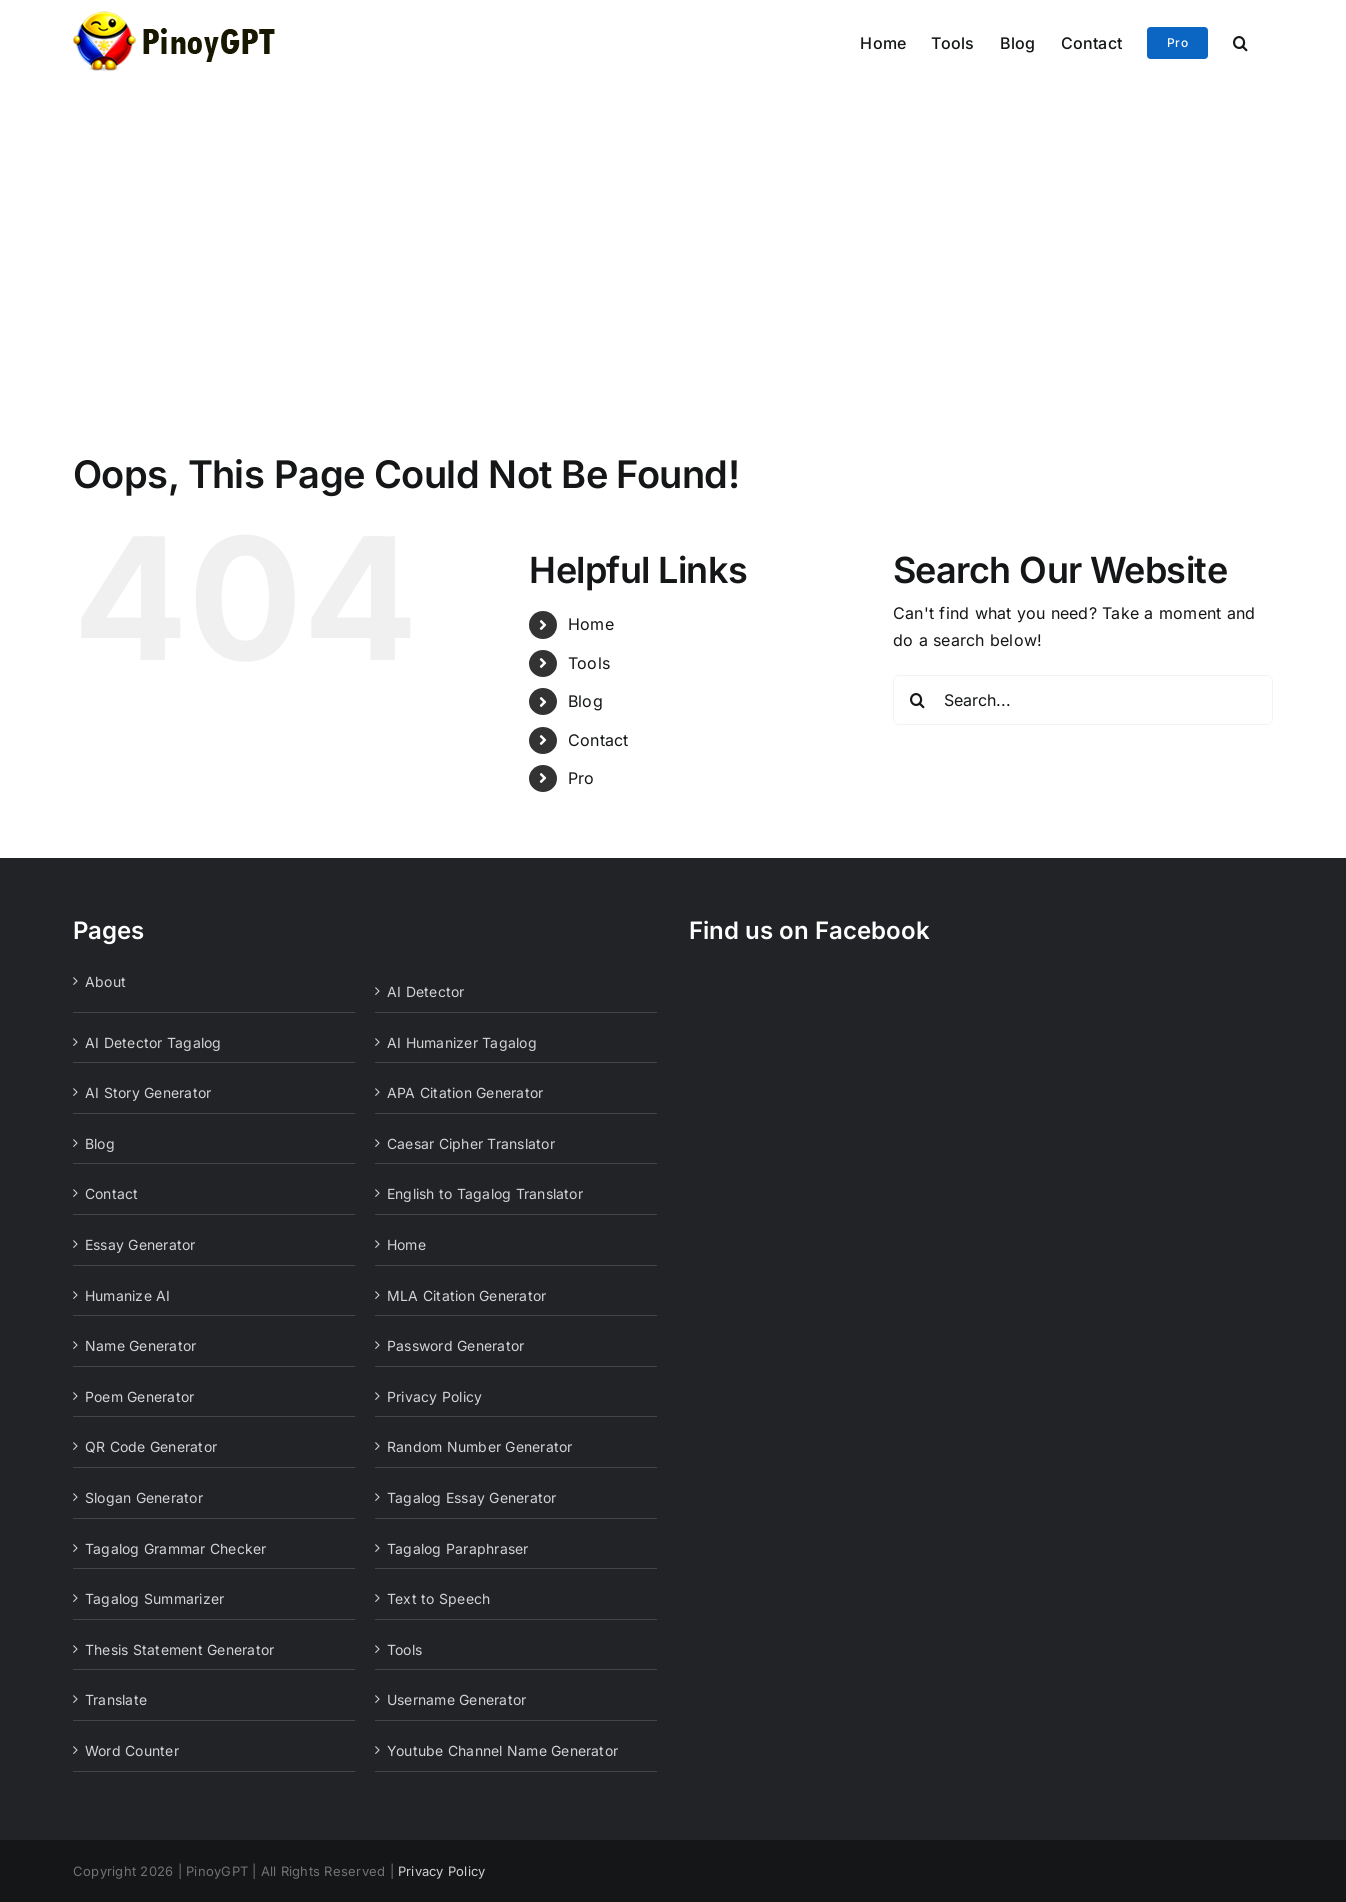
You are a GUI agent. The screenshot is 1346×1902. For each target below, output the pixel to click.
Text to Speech (438, 1598)
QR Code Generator (151, 1446)
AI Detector (426, 991)
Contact (598, 740)
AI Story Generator (148, 1092)
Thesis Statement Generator (179, 1649)
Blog (585, 701)
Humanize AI (128, 1295)
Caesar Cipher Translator (471, 1143)
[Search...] (1083, 700)
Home (591, 624)
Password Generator (455, 1345)
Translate (116, 1699)
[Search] (918, 700)
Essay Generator (140, 1244)
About (105, 981)
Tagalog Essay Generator (472, 1497)
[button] (1240, 41)
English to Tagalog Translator (485, 1193)
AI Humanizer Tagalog (462, 1042)
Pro (581, 778)
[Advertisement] (673, 232)
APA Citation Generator (465, 1092)
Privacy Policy (434, 1396)
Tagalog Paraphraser (458, 1548)
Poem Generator (139, 1396)
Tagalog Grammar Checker (176, 1548)
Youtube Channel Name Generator (502, 1750)
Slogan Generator (144, 1497)
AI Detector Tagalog (153, 1042)
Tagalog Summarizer (154, 1598)
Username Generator (456, 1699)
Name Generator (140, 1345)
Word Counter (132, 1750)
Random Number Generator (480, 1446)
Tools (589, 663)
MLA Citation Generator (466, 1295)
